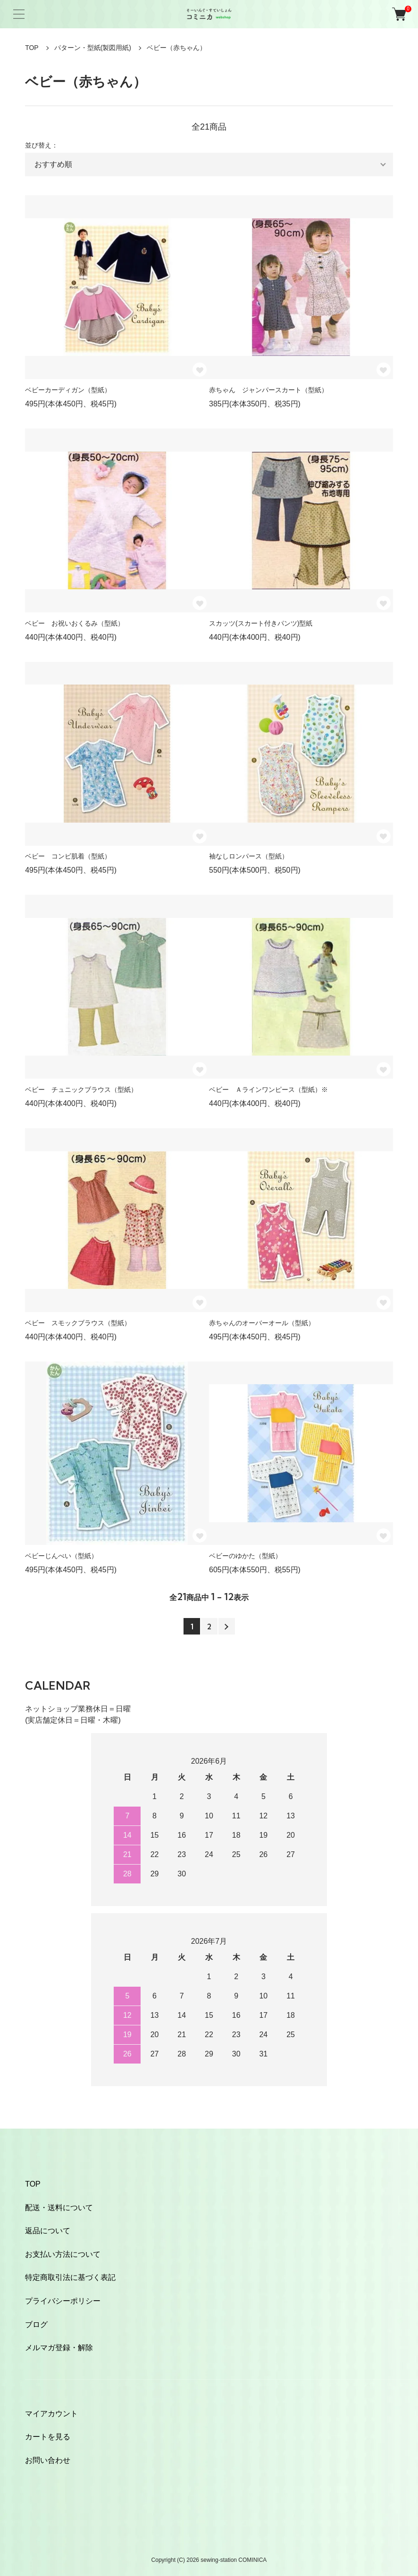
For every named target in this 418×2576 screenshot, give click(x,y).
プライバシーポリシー (62, 2301)
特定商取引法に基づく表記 (70, 2277)
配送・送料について (59, 2208)
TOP (32, 47)
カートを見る (47, 2437)
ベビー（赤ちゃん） (176, 47)
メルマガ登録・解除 (59, 2348)
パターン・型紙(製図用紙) (92, 47)
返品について (47, 2231)
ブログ (36, 2324)
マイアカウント (51, 2414)
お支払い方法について (62, 2254)
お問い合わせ (47, 2460)
